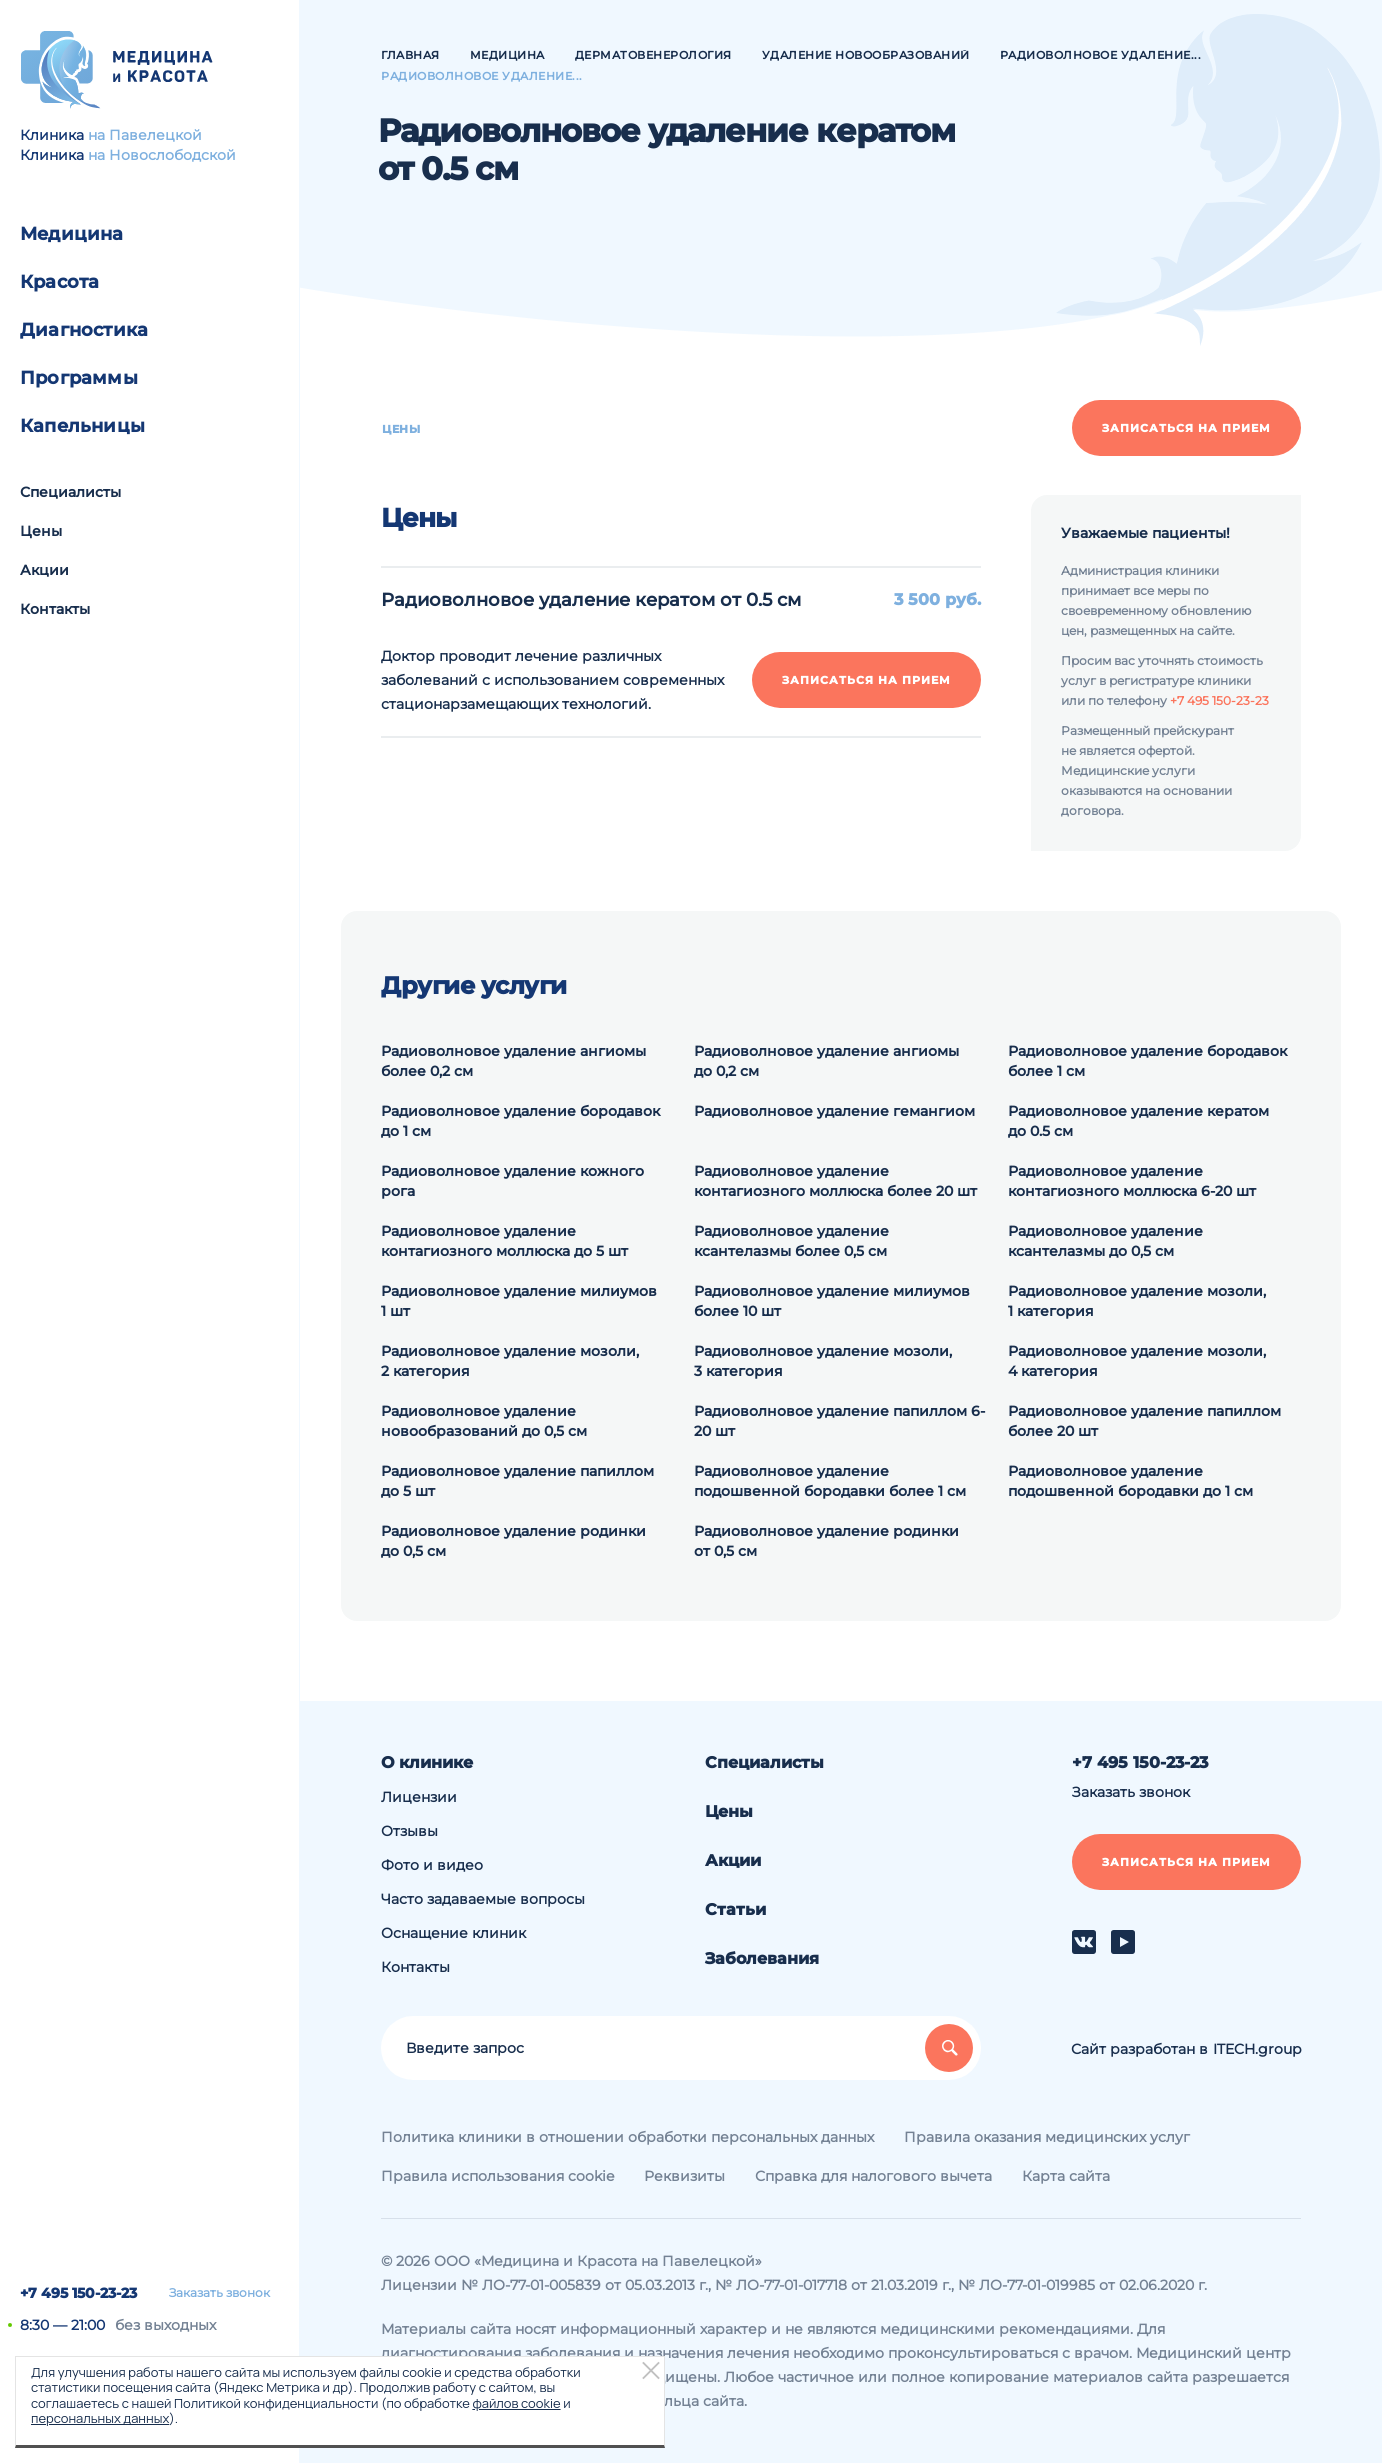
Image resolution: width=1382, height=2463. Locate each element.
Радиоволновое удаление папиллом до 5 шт (517, 1481)
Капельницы (82, 426)
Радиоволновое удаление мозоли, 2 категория (510, 1361)
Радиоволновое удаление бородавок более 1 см (1147, 1061)
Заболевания (762, 1958)
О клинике (427, 1762)
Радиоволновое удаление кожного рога (512, 1181)
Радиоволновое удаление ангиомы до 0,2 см (826, 1061)
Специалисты (70, 492)
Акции (44, 570)
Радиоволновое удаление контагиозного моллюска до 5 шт (504, 1241)
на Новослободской (162, 155)
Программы (79, 378)
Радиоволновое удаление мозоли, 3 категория (823, 1361)
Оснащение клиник (453, 1933)
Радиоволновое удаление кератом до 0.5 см (1138, 1121)
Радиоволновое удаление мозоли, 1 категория (1137, 1301)
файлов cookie (516, 2403)
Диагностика (84, 330)
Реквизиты (684, 2176)
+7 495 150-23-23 (78, 2293)
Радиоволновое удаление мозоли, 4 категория (1137, 1361)
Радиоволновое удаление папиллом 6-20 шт (839, 1421)
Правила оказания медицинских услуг (1047, 2137)
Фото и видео (432, 1865)
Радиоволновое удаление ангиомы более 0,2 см (513, 1061)
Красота (59, 282)
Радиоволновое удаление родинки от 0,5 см (826, 1541)
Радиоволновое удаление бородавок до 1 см (520, 1121)
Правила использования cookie (497, 2176)
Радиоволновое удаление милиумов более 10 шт (832, 1301)
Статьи (735, 1909)
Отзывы (409, 1831)
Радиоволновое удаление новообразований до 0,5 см (484, 1421)
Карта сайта (1066, 2176)
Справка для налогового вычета (873, 2176)
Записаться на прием (1186, 428)
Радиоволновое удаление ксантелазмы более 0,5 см (791, 1241)
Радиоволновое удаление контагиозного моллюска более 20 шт (835, 1181)
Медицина (72, 234)
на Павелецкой (145, 135)
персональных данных (100, 2418)
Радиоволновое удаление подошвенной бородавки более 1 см (830, 1481)
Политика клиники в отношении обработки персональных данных (627, 2137)
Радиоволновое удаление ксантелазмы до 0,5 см (1105, 1241)
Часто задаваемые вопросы (483, 1899)
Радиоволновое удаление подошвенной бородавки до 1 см (1130, 1481)
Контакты (55, 609)
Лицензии (419, 1797)
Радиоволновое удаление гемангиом (834, 1111)
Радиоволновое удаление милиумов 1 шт (519, 1301)
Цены (41, 531)
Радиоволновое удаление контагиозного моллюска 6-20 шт (1132, 1181)
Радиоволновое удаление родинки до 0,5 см (513, 1541)
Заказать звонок (219, 2293)
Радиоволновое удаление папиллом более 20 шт (1144, 1421)
